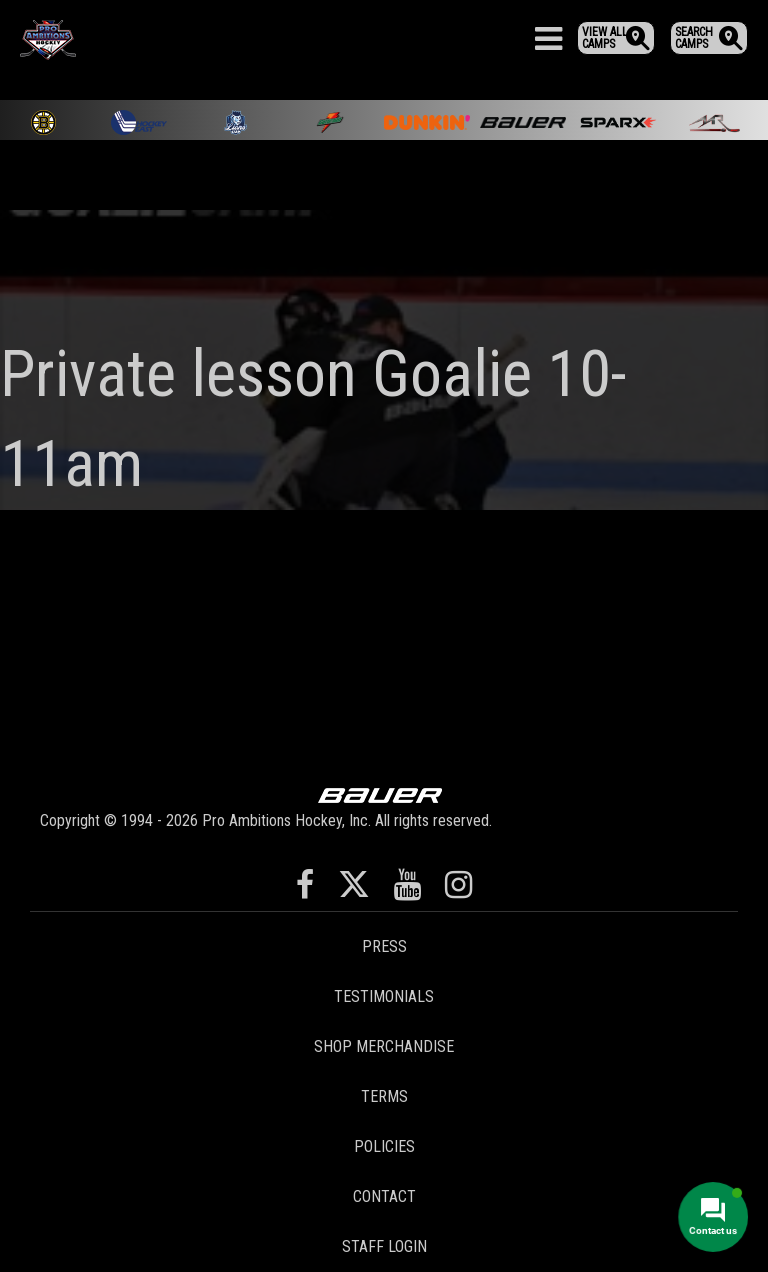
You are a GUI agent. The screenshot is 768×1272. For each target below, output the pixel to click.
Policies (384, 1146)
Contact (384, 1196)
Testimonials (384, 996)
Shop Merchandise (384, 1046)
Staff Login (384, 1246)
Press (384, 946)
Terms (384, 1096)
